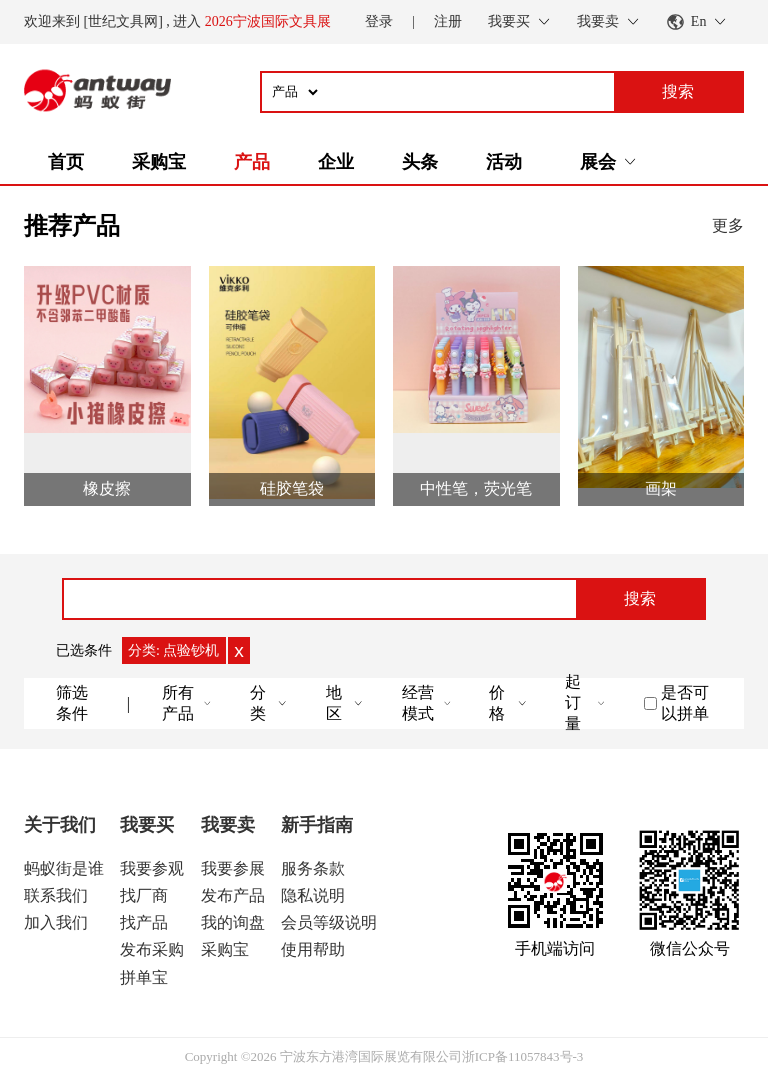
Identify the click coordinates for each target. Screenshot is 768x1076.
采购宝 (159, 162)
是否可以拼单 (685, 703)
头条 (420, 162)
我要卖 (228, 825)
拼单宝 (144, 977)
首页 (66, 162)
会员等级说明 (329, 922)
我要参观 (152, 868)
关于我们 (60, 825)
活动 (504, 162)
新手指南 (317, 825)
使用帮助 (313, 949)
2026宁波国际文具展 (268, 21)
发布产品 (233, 895)
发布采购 (152, 949)
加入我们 (56, 922)
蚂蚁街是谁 (64, 868)
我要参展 (233, 868)
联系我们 (56, 895)
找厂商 (144, 895)
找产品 (144, 922)
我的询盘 (233, 922)
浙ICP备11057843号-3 (523, 1056)
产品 (252, 162)
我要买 (147, 825)
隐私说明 (313, 895)
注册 (448, 21)
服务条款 (313, 868)
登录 (379, 21)
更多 (728, 225)
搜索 (640, 598)
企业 (336, 162)
